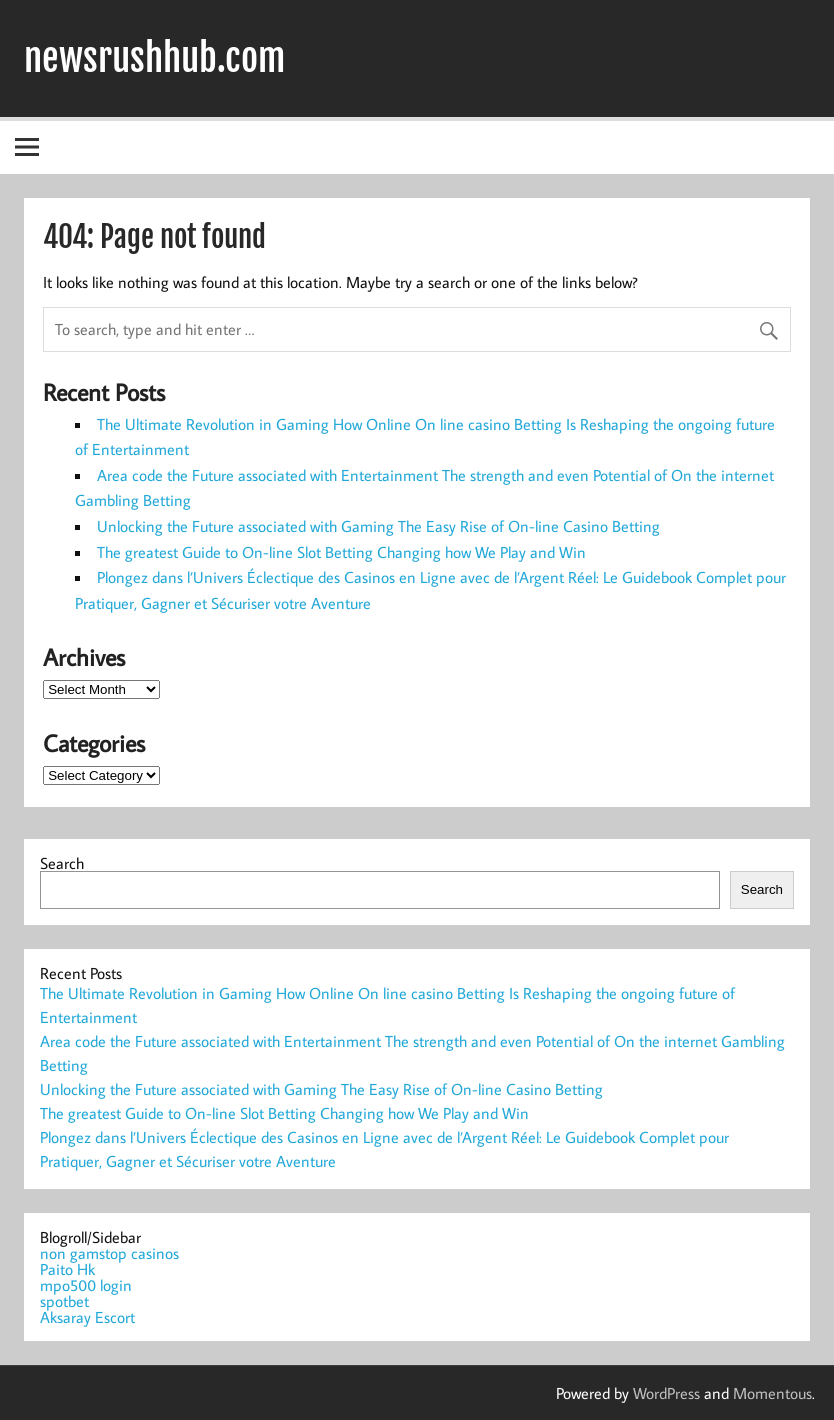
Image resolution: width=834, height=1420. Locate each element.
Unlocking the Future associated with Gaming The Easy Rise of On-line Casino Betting (378, 526)
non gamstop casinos (109, 1253)
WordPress (666, 1393)
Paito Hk (67, 1269)
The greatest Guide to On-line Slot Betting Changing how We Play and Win (341, 552)
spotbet (64, 1301)
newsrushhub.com (154, 58)
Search (62, 863)
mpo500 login (86, 1285)
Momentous (772, 1393)
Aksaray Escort (87, 1317)
